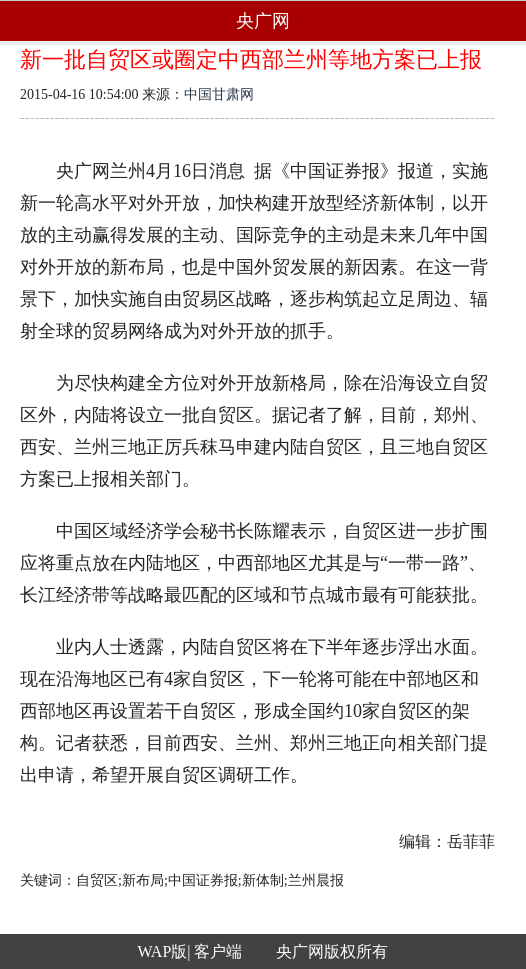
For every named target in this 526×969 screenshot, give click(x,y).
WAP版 (163, 951)
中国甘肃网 (219, 94)
